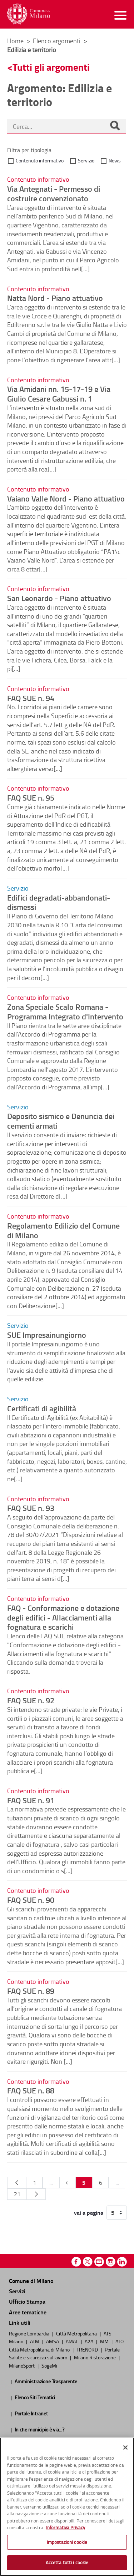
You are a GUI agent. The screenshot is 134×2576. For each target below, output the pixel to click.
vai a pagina (88, 2213)
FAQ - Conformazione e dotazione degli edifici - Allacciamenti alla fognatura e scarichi (63, 1617)
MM (105, 2341)
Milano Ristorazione (95, 2357)
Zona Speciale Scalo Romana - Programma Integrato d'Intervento (65, 1011)
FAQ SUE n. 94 (30, 698)
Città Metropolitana (77, 2333)
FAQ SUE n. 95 (30, 797)
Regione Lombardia (29, 2333)
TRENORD (87, 2349)
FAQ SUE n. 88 (30, 2090)
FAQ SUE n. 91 (30, 1800)
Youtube (99, 2262)
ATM (35, 2341)
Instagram (110, 2262)
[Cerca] (115, 126)
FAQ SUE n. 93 (30, 1507)
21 (17, 2194)
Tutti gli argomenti (51, 67)
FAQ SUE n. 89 (30, 1990)
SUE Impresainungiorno (46, 1334)
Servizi (17, 2291)
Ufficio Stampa (27, 2301)
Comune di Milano (31, 2281)
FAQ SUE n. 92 (30, 1700)
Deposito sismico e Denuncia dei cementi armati (60, 1120)
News (115, 160)
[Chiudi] (125, 2447)
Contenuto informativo (40, 160)
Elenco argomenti (57, 40)
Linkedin (122, 2262)
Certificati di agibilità (41, 1408)
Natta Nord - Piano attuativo (55, 297)
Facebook (76, 2262)
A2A (89, 2341)
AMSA (53, 2341)
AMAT (72, 2341)
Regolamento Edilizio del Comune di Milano (63, 1230)
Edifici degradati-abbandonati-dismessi (58, 902)
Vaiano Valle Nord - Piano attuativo (66, 498)
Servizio (86, 160)
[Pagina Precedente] (16, 2182)
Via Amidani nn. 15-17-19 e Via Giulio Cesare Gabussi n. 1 (58, 393)
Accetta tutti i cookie (67, 2562)
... (51, 2183)
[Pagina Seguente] (36, 2194)
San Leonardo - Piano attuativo (59, 598)
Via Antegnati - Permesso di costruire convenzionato (53, 193)
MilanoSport (22, 2365)
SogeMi (49, 2365)
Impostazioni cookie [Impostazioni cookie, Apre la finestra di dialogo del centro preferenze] (67, 2542)
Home (15, 40)
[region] (67, 2507)
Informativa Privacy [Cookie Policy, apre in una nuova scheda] (65, 2527)
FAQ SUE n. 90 (30, 1899)
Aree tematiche (27, 2312)
